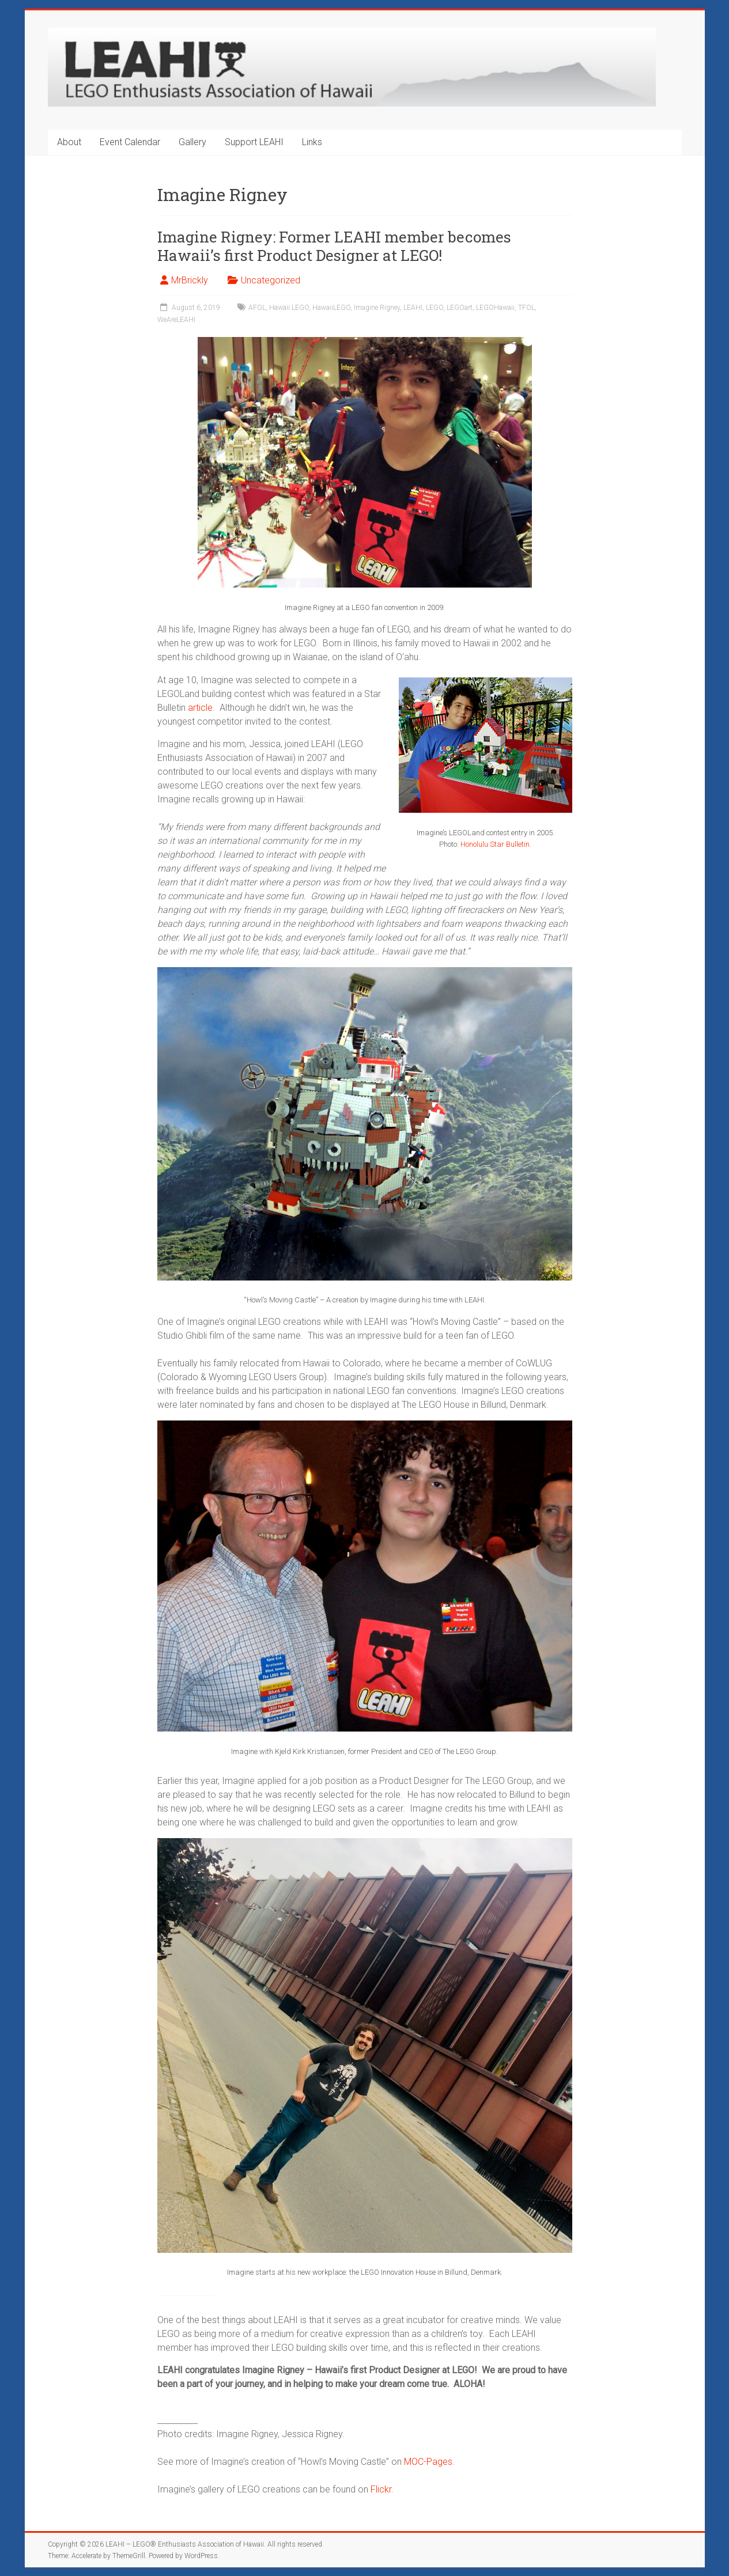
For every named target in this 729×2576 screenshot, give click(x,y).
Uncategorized (270, 280)
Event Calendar (130, 142)
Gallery (192, 142)
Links (312, 142)
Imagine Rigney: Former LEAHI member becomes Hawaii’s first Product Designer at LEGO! (334, 246)
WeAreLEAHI (176, 320)
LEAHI (412, 308)
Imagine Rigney (377, 308)
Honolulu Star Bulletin (495, 844)
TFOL (526, 308)
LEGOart (460, 308)
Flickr (381, 2489)
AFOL (257, 308)
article (200, 707)
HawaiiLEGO (331, 308)
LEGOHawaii (495, 308)
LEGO (434, 308)
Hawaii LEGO (289, 308)
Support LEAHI (254, 142)
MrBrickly (189, 280)
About (69, 142)
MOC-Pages (428, 2461)
